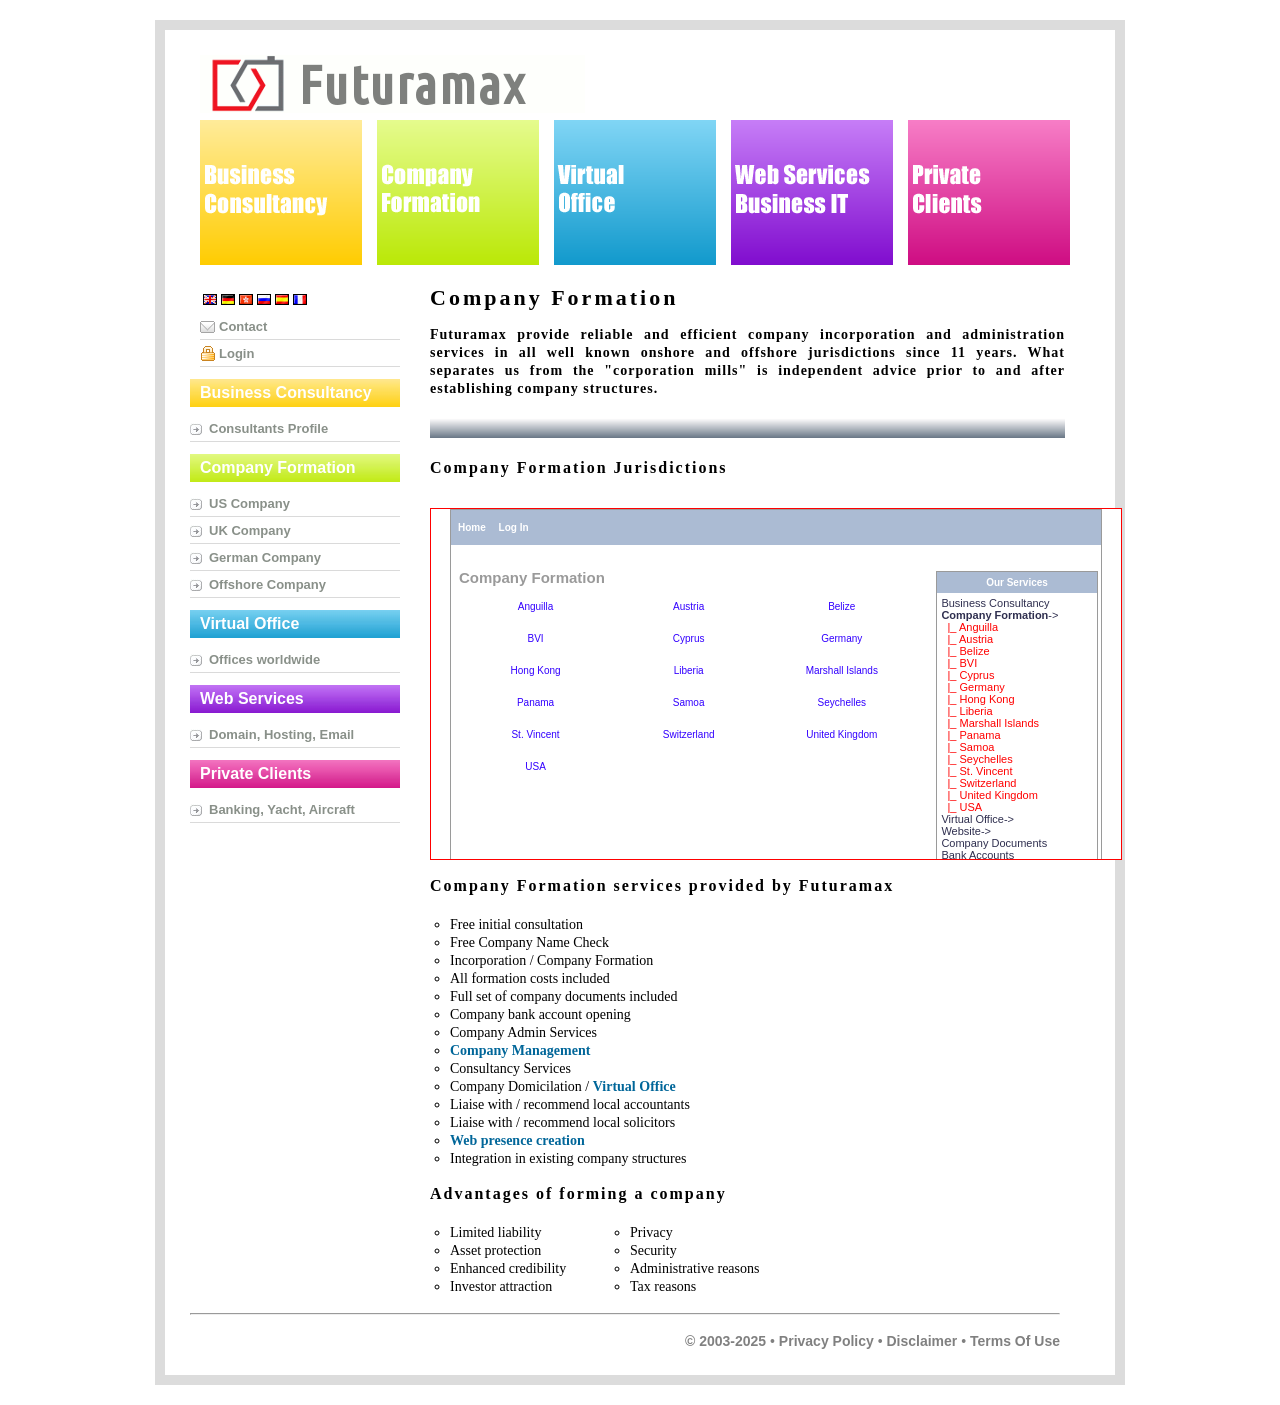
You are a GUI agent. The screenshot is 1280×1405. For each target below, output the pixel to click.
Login (236, 353)
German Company (265, 557)
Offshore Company (267, 584)
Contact (243, 326)
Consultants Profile (268, 428)
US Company (249, 503)
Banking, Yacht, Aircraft (282, 809)
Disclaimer (921, 1341)
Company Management (520, 1050)
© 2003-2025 (725, 1341)
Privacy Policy (826, 1341)
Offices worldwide (264, 659)
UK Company (250, 530)
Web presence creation (517, 1140)
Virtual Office (634, 1086)
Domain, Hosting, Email (281, 734)
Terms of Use (1015, 1341)
